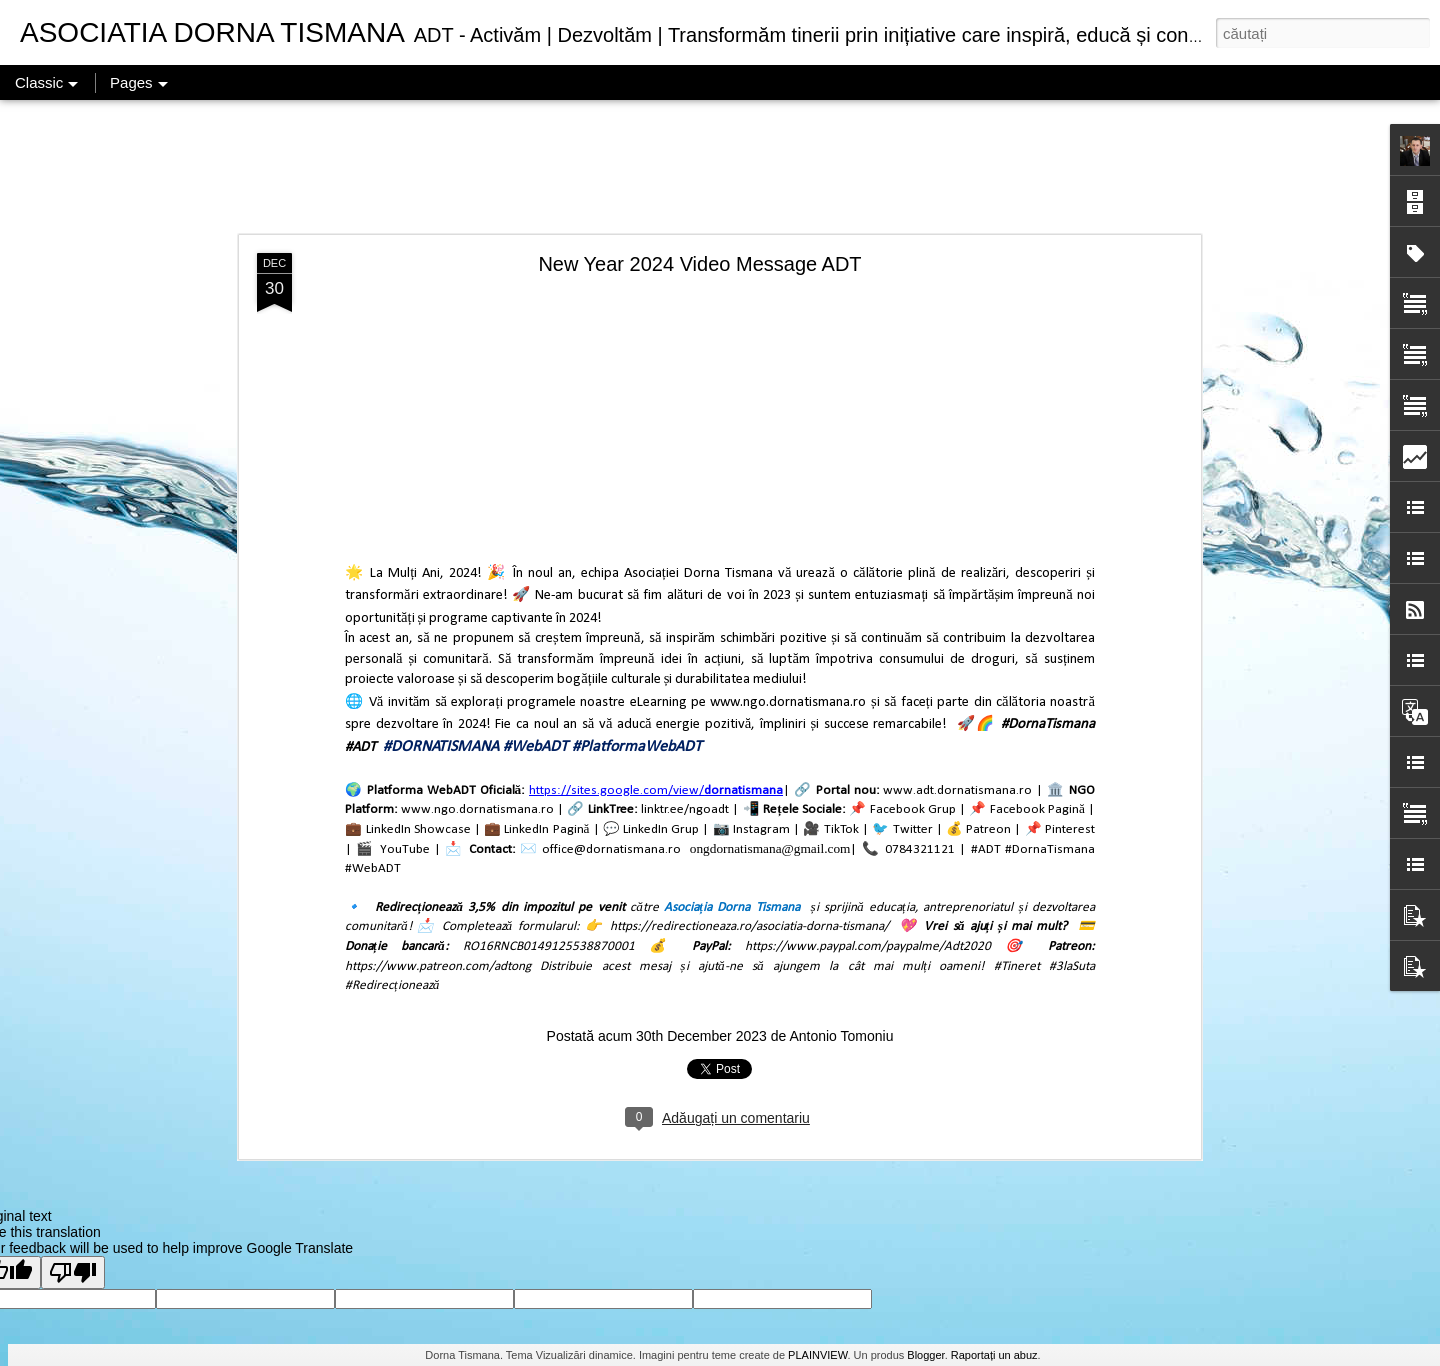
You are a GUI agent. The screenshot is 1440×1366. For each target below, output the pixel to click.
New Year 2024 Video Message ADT (699, 264)
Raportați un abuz (994, 1355)
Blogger (925, 1355)
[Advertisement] (720, 168)
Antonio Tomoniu (841, 1036)
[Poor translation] (73, 1272)
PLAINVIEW (817, 1355)
